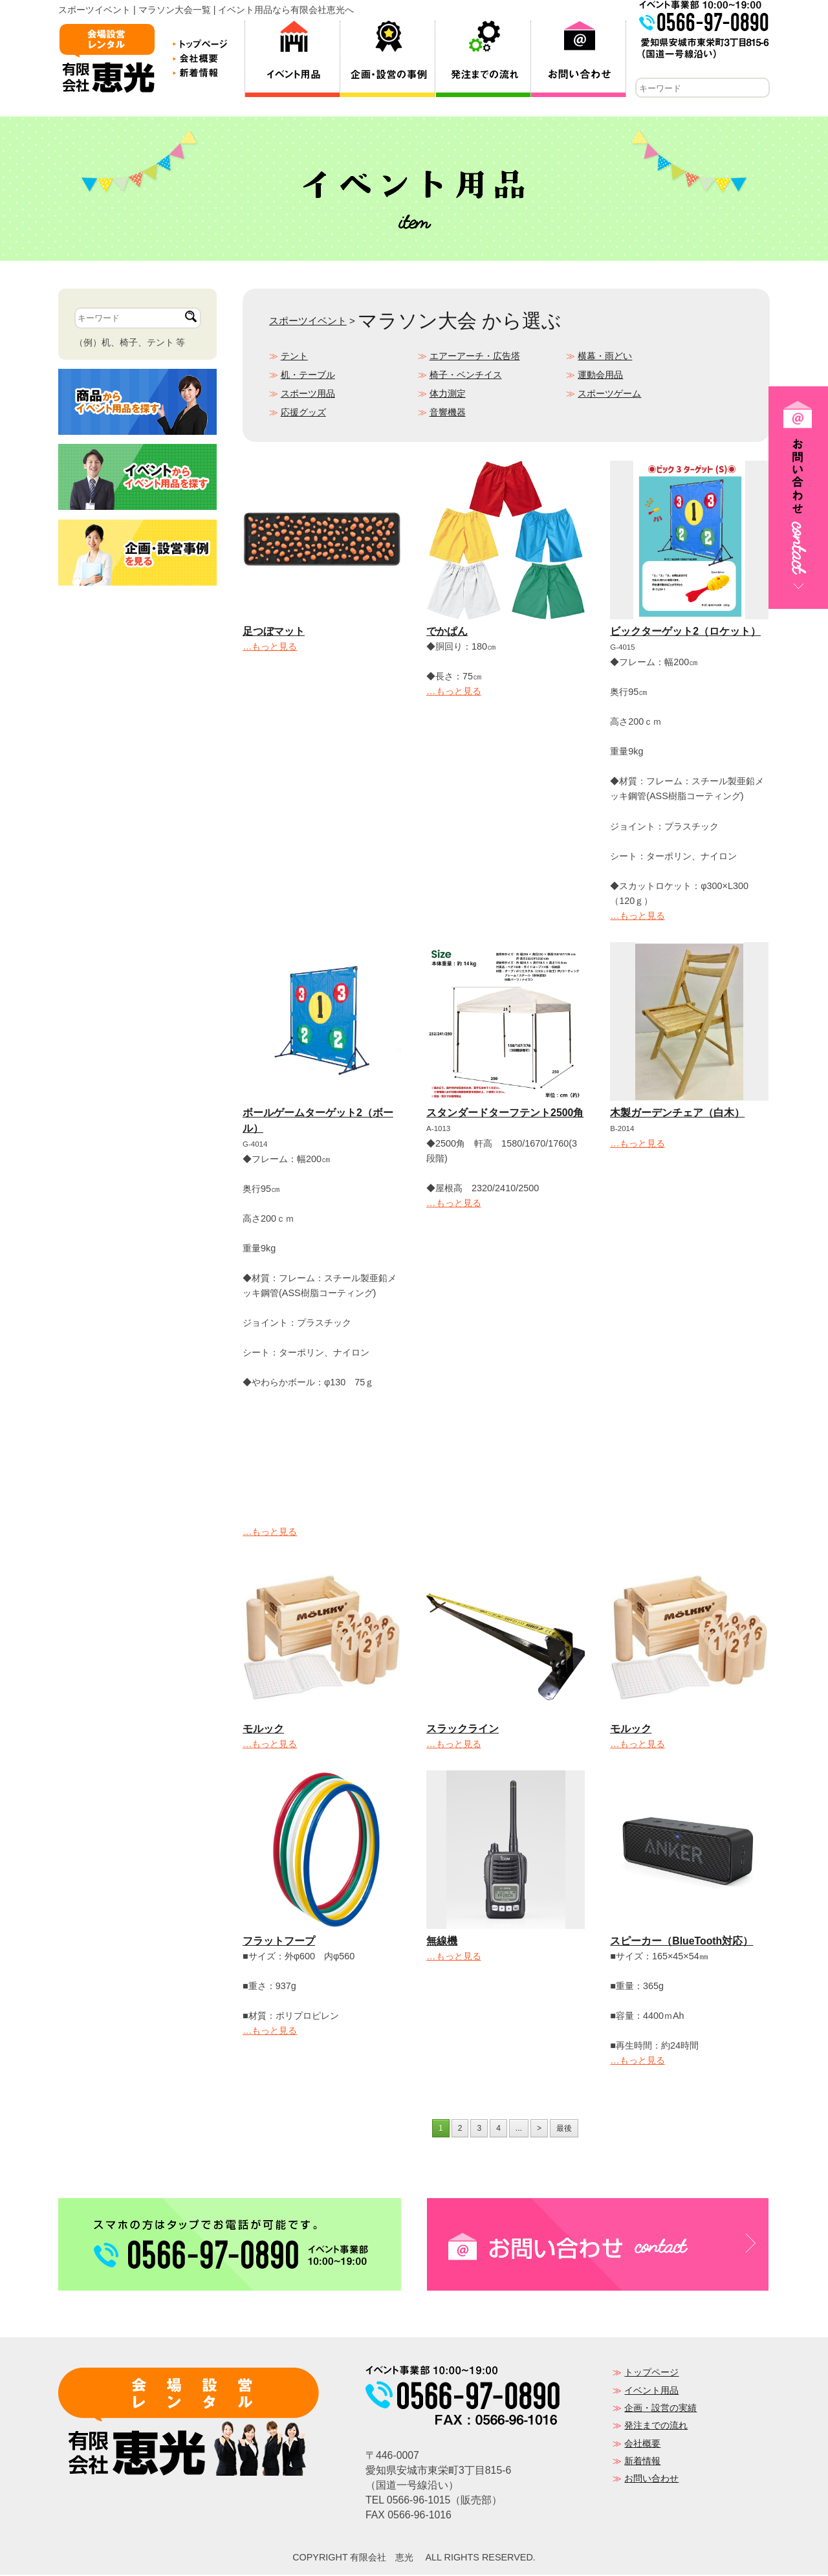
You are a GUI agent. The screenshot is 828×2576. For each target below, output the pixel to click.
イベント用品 (651, 2391)
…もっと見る (270, 648)
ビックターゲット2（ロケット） (685, 632)
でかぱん (447, 632)
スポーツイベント (308, 321)
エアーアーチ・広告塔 (475, 357)
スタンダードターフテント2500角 (504, 1113)
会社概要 (642, 2444)
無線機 (441, 1942)
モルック (263, 1729)
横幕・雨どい (605, 357)
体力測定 (448, 395)
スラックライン (462, 1729)
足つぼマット (274, 632)
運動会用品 (600, 376)
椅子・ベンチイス (466, 376)
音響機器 (448, 413)
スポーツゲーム (609, 395)
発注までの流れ (656, 2426)
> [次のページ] (539, 2129)
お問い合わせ (651, 2479)
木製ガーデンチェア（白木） (677, 1113)
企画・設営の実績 (660, 2409)
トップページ (651, 2373)
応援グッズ (303, 413)
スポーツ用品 (308, 395)
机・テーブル (308, 376)
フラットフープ (279, 1942)
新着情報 (642, 2462)
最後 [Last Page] (564, 2129)
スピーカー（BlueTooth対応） (681, 1942)
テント (294, 357)
